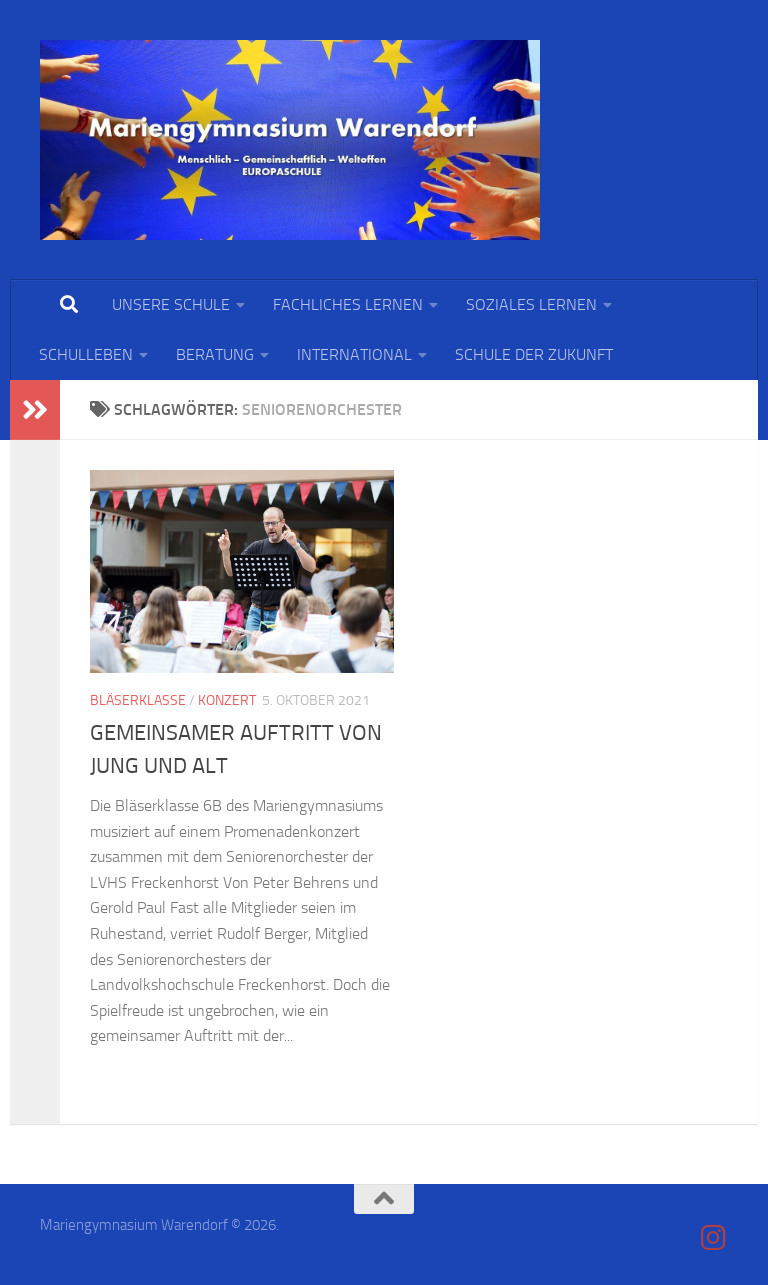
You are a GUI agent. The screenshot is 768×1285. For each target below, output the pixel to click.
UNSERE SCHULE (171, 304)
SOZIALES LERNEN (531, 304)
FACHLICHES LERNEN (348, 304)
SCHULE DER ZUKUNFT (534, 354)
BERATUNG (215, 354)
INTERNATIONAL (354, 354)
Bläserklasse (138, 700)
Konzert (227, 700)
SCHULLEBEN (86, 354)
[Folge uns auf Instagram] (714, 1238)
